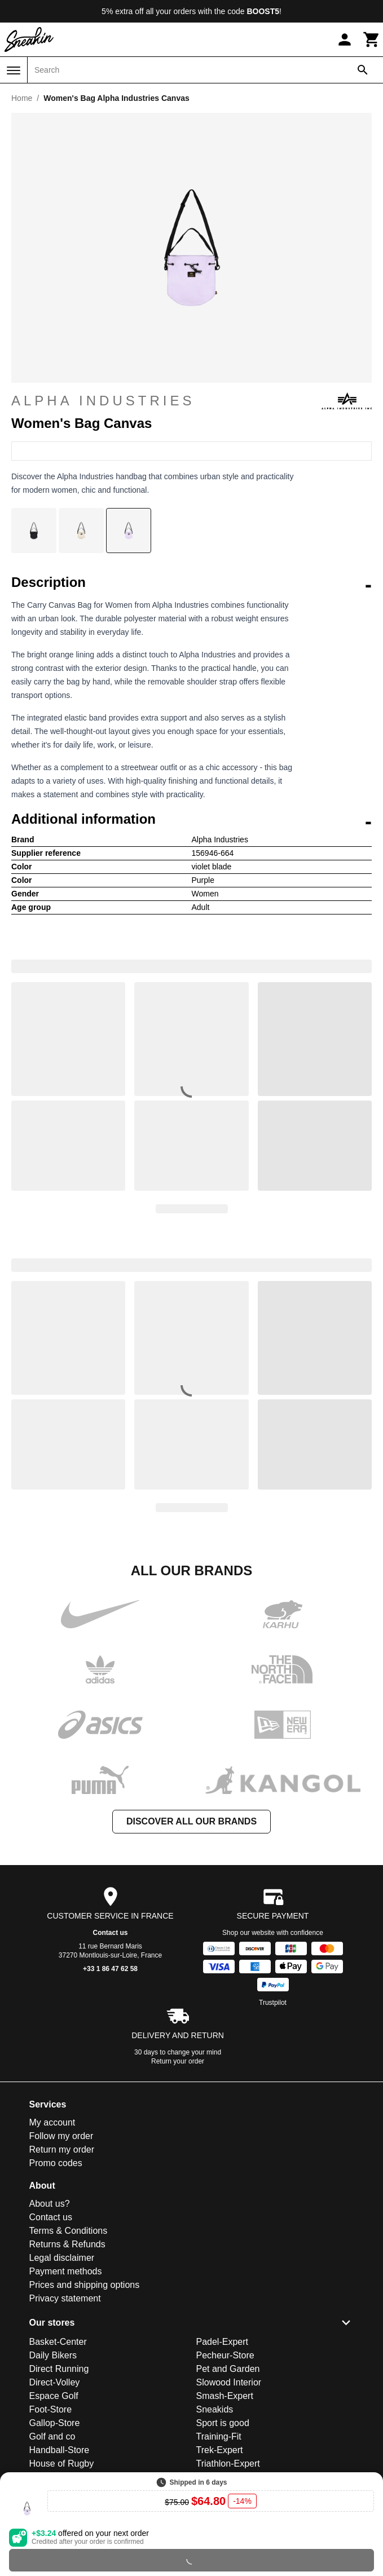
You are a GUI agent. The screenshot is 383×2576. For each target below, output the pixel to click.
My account (52, 2122)
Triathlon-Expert (228, 2463)
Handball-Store (59, 2450)
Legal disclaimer (62, 2258)
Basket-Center (58, 2342)
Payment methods (65, 2271)
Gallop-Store (54, 2423)
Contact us (110, 1933)
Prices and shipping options (84, 2285)
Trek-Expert (219, 2450)
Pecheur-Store (225, 2355)
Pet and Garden (228, 2369)
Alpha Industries (191, 400)
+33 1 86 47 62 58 (110, 1969)
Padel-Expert (222, 2342)
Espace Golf (53, 2396)
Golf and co (52, 2436)
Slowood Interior (229, 2382)
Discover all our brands (191, 1821)
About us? (49, 2203)
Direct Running (59, 2369)
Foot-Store (50, 2409)
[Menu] (13, 70)
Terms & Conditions (68, 2230)
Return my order (62, 2149)
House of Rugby (61, 2463)
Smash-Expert (224, 2396)
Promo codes (55, 2163)
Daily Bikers (53, 2355)
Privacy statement (65, 2298)
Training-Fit (218, 2436)
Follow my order (61, 2136)
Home (21, 98)
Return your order (177, 2061)
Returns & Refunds (67, 2244)
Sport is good (222, 2423)
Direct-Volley (54, 2382)
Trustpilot (273, 2003)
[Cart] (372, 39)
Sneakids (215, 2409)
